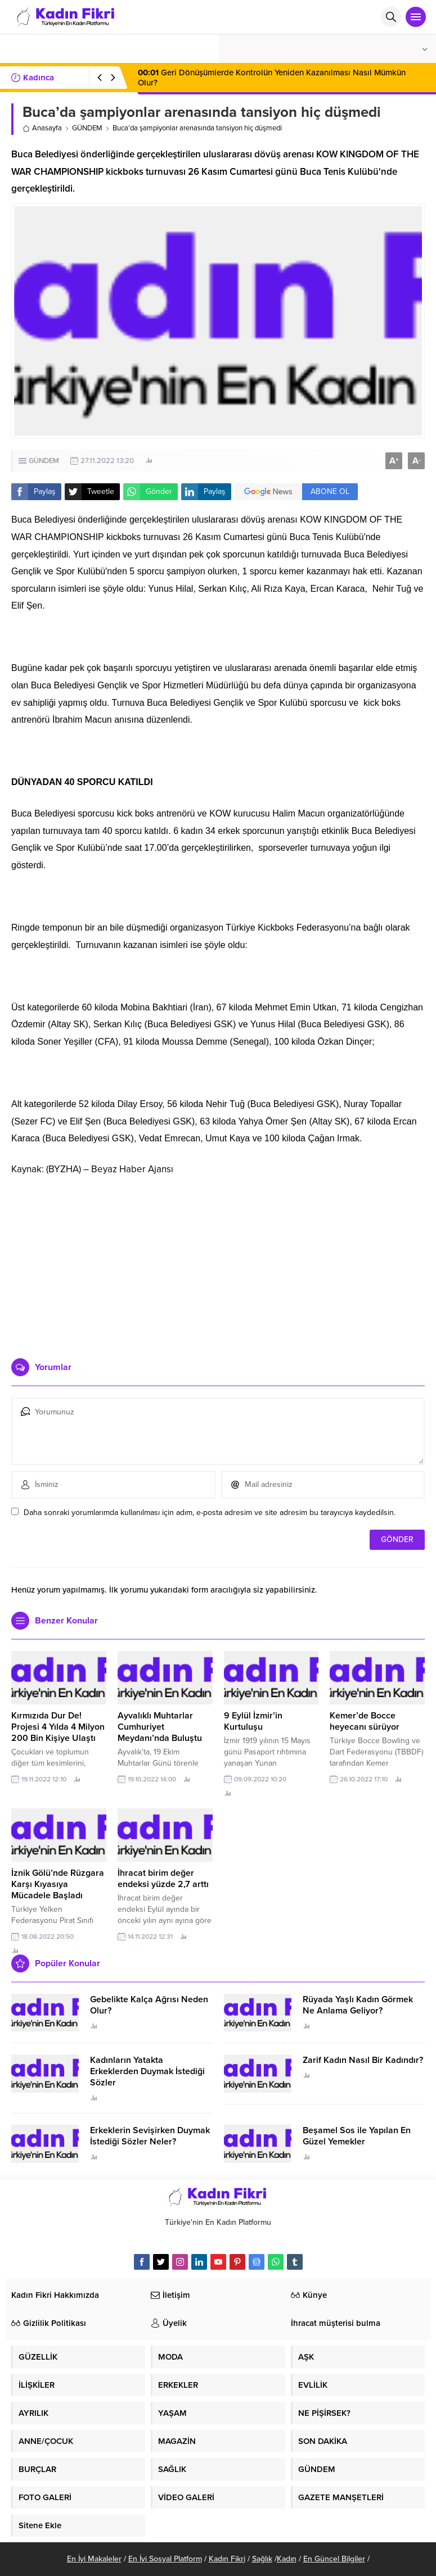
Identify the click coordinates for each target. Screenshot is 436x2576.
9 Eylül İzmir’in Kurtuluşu (253, 1721)
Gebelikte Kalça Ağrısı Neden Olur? (149, 2005)
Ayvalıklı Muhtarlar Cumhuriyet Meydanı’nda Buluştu (160, 1727)
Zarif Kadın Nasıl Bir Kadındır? (363, 2060)
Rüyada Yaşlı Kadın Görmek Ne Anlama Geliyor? (358, 2005)
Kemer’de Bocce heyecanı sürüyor (364, 1721)
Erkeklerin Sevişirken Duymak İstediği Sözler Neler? (150, 2136)
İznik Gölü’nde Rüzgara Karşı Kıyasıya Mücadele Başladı (57, 1884)
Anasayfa (42, 128)
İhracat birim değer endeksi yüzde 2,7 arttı (163, 1878)
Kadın (286, 2559)
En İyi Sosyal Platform (165, 2559)
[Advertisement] (218, 1262)
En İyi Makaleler (94, 2559)
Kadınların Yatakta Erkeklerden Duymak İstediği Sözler (147, 2071)
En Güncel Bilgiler (334, 2559)
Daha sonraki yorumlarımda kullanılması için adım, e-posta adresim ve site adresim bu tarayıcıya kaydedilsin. (209, 1512)
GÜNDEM (87, 128)
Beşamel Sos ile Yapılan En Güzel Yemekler (357, 2136)
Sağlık (262, 2559)
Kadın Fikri (227, 2559)
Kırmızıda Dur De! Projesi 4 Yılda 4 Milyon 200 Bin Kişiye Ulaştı (58, 1727)
